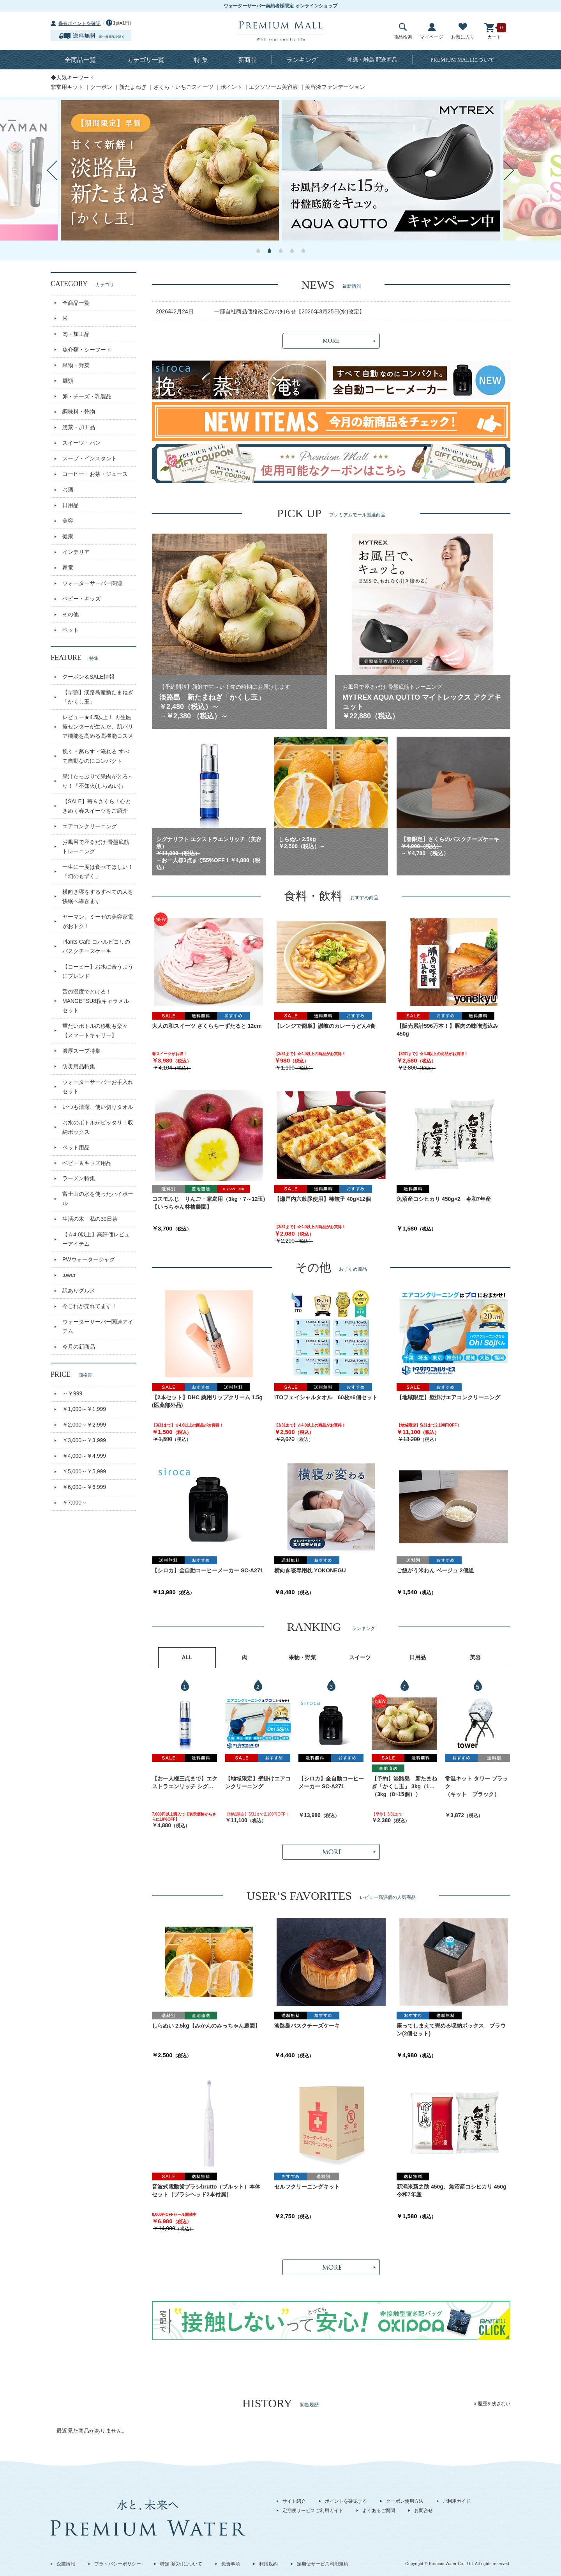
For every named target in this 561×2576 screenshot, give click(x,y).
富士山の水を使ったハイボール (97, 1198)
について (462, 60)
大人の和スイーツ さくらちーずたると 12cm (207, 1026)
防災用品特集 (78, 1066)
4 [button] (292, 250)
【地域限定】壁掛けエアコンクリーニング (448, 1397)
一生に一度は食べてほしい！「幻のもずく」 (97, 871)
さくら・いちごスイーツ (183, 87)
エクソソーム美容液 (273, 87)
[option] (169, 170)
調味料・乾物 (78, 411)
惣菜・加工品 (78, 427)
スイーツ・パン (81, 443)
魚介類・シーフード (86, 350)
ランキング (302, 60)
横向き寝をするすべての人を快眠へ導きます (97, 896)
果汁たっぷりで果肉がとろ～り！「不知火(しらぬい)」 (97, 781)
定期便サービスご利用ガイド (312, 2510)
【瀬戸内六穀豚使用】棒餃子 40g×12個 (322, 1199)
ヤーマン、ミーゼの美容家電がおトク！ (97, 921)
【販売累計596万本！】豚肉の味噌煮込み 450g (447, 1030)
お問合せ (423, 2510)
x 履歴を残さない (492, 2403)
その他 (70, 614)
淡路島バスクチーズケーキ (307, 2026)
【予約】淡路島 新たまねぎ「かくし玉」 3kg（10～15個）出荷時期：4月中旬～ (404, 1783)
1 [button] (258, 250)
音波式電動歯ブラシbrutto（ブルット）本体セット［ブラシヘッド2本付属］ (206, 2191)
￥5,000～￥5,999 (84, 1471)
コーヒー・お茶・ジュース (95, 474)
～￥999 (72, 1393)
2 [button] (269, 250)
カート (494, 31)
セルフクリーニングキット (307, 2187)
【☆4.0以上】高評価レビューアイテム (96, 1239)
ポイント (231, 87)
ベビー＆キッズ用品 (86, 1163)
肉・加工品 (76, 334)
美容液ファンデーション (335, 87)
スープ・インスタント (89, 458)
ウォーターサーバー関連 (92, 583)
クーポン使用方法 (404, 2501)
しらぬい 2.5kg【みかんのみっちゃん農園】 (206, 2026)
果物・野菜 (76, 365)
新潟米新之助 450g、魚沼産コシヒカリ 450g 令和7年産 (453, 2191)
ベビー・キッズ (81, 599)
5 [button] (303, 250)
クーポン (101, 87)
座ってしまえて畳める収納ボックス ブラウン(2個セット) (451, 2030)
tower (69, 1275)
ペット (70, 630)
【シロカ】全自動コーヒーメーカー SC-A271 (207, 1570)
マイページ (431, 31)
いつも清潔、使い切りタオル (97, 1107)
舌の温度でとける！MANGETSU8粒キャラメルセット (95, 1000)
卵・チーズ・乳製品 (86, 396)
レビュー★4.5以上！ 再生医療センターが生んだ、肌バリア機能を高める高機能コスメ (97, 726)
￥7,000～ (74, 1502)
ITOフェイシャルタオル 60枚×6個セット (326, 1397)
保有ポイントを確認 (79, 23)
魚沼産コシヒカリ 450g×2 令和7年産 (444, 1199)
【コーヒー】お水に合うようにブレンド (97, 971)
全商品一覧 (80, 60)
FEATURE (75, 657)
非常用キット (67, 87)
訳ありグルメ (78, 1290)
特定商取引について (181, 2564)
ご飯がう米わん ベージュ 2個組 (435, 1570)
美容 (67, 521)
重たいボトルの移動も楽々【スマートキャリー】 (95, 1030)
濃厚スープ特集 (81, 1051)
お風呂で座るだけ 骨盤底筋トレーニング (95, 846)
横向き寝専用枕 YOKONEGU (310, 1570)
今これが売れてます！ (89, 1306)
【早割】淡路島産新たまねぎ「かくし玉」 (97, 697)
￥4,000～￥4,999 (84, 1456)
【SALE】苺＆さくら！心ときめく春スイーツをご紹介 (96, 806)
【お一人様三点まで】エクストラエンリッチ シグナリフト (184, 1783)
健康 (67, 536)
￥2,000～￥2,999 (84, 1424)
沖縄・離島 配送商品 (372, 60)
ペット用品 (76, 1147)
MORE (331, 341)
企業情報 (65, 2564)
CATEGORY (82, 284)
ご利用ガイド (457, 2501)
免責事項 (230, 2564)
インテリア (76, 552)
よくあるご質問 (378, 2510)
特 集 (201, 60)
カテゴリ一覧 (145, 60)
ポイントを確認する (346, 2501)
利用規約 (268, 2564)
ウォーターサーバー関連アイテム (97, 1326)
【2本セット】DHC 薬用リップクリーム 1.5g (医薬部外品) (207, 1401)
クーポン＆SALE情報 (88, 677)
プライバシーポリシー (117, 2564)
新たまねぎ (132, 87)
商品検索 (402, 31)
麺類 (67, 381)
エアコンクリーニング (89, 826)
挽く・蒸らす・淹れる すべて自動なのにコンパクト (95, 756)
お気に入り (463, 31)
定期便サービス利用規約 (322, 2564)
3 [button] (280, 250)
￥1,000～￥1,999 (84, 1409)
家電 (67, 567)
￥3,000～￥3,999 (84, 1440)
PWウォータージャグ (88, 1259)
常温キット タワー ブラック (476, 1782)
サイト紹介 (294, 2501)
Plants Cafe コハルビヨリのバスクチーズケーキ (96, 946)
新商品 (247, 60)
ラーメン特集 (78, 1178)
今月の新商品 (78, 1347)
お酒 (67, 489)
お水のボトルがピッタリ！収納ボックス (97, 1127)
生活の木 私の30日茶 (90, 1219)
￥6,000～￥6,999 (84, 1487)
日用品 (70, 505)
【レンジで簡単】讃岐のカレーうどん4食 (325, 1026)
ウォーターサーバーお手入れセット (97, 1086)
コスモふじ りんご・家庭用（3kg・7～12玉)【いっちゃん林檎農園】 (208, 1203)
